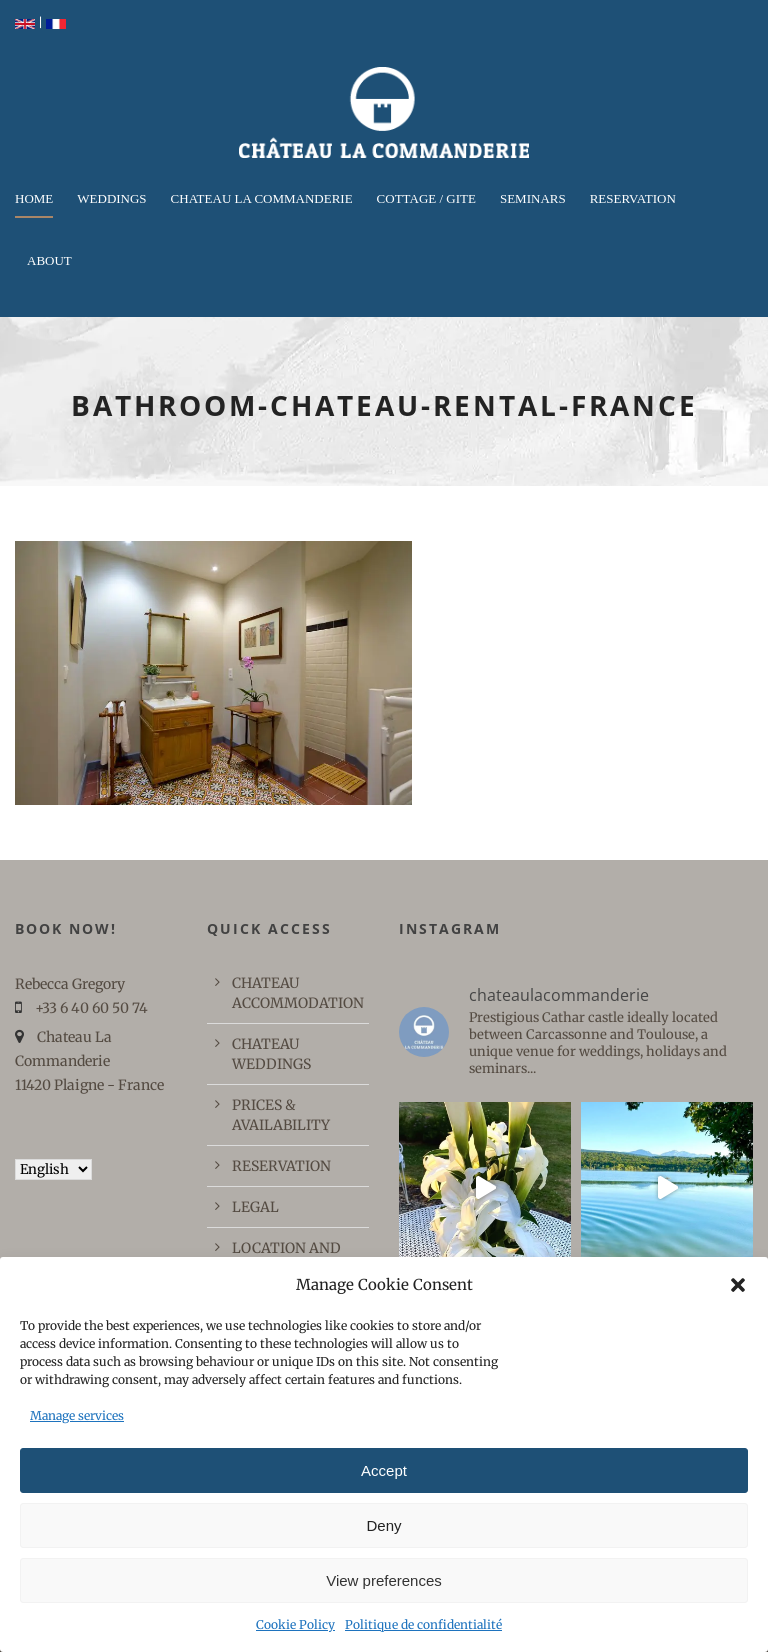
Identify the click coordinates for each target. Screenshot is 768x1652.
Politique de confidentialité (423, 1624)
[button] (738, 1285)
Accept (384, 1470)
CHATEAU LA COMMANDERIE (262, 198)
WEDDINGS (111, 198)
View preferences (384, 1580)
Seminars (533, 198)
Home (34, 198)
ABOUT (49, 260)
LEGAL (255, 1207)
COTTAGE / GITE (426, 198)
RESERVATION (633, 198)
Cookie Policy (295, 1624)
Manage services (77, 1415)
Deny (383, 1525)
